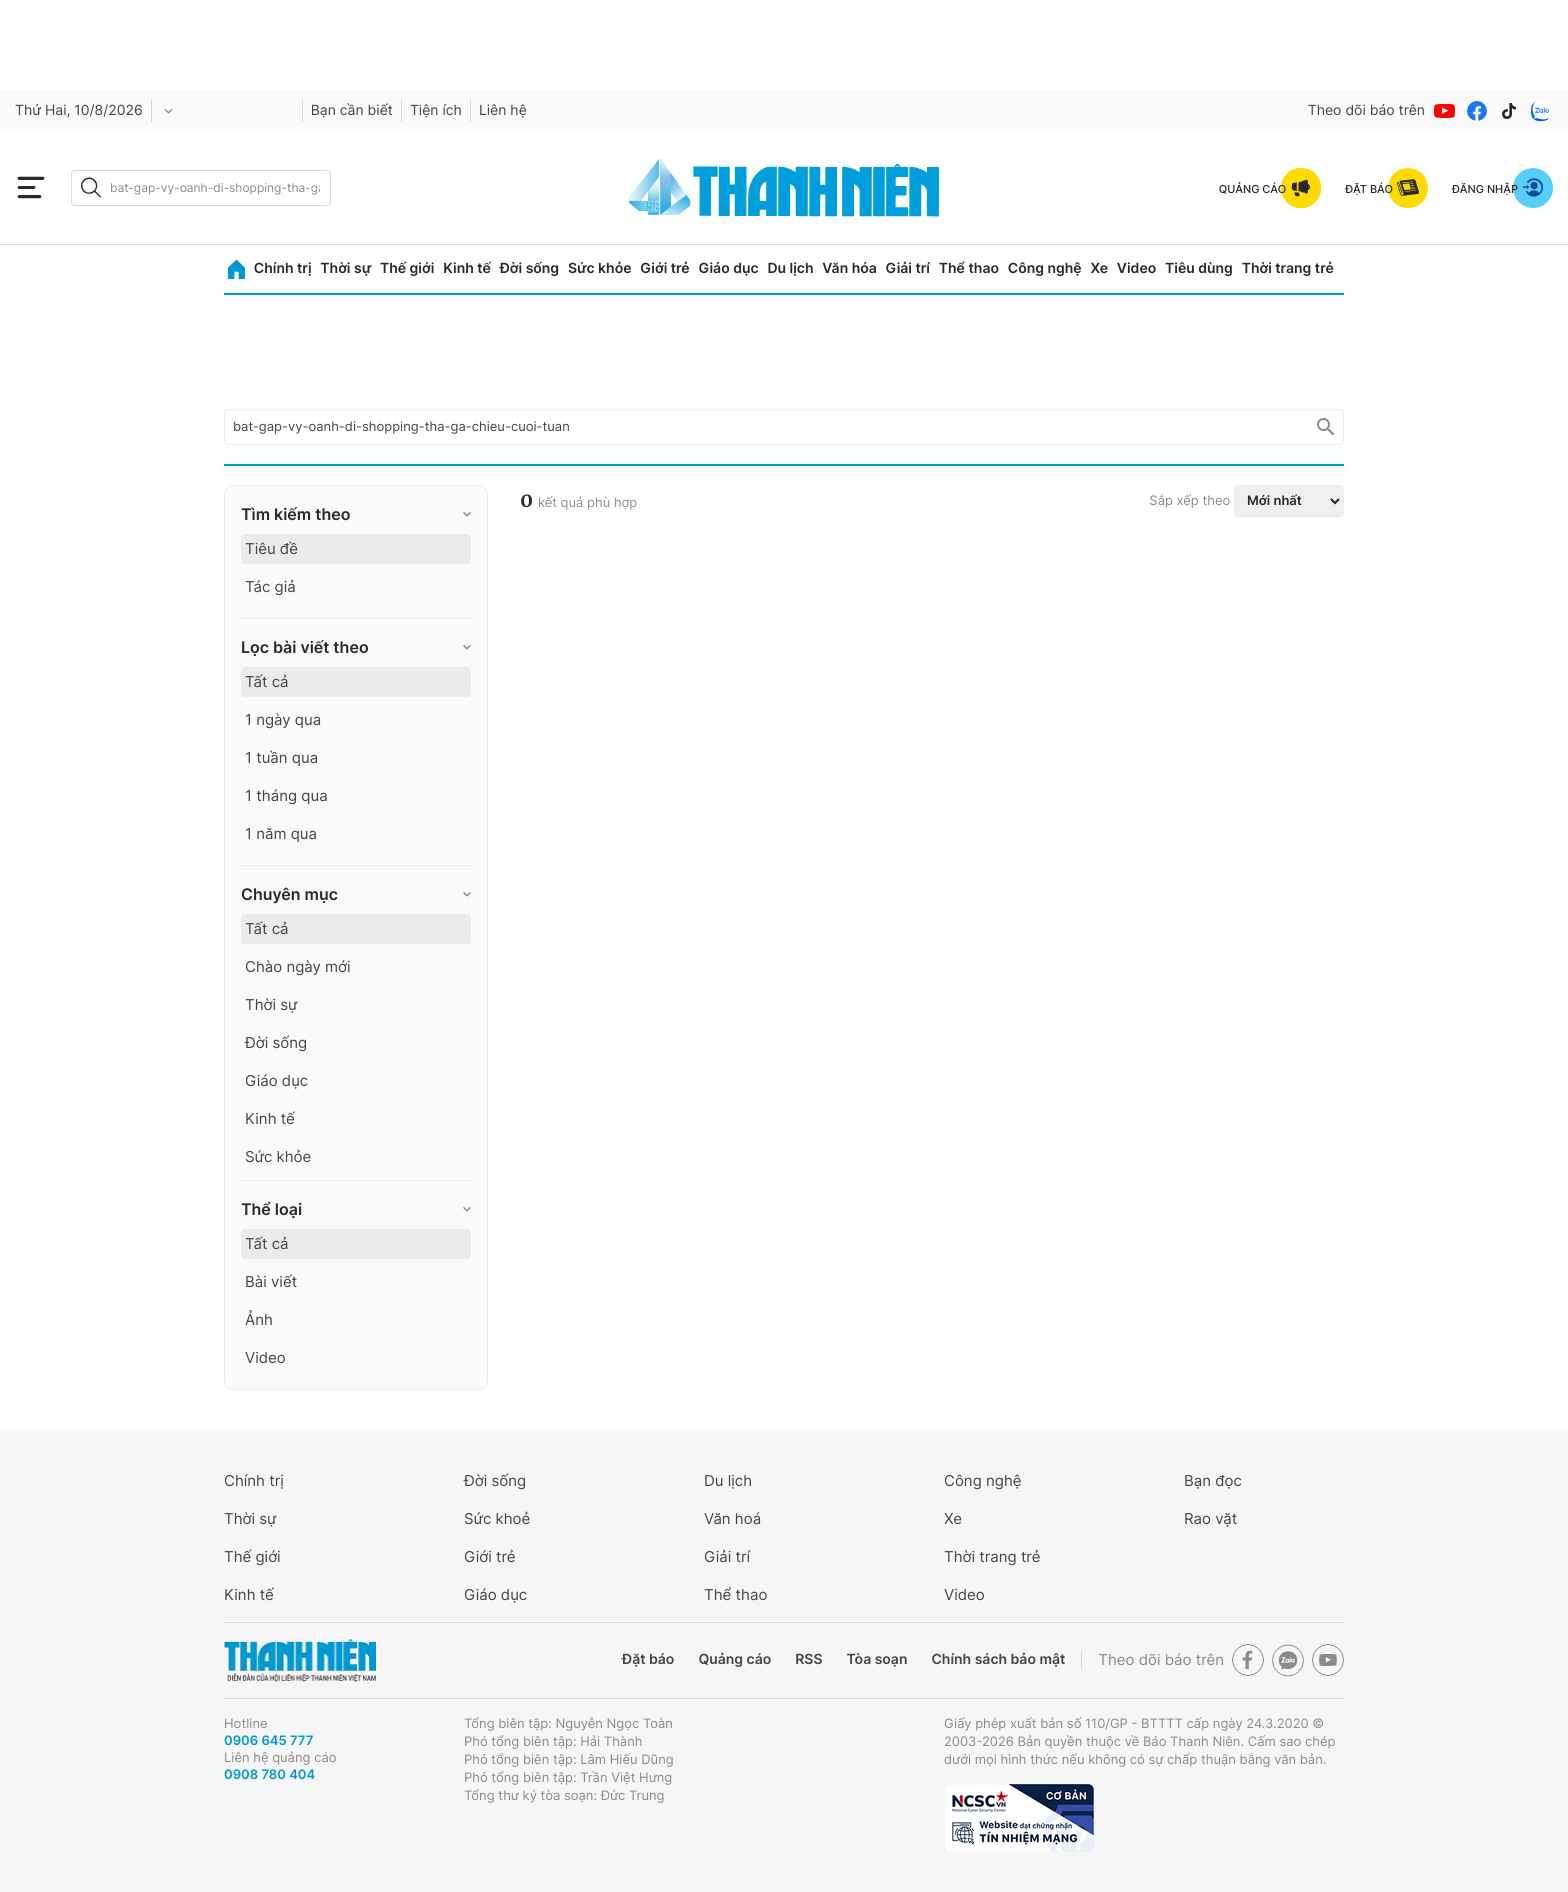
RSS (808, 1659)
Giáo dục (728, 268)
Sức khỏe (600, 268)
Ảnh (259, 1319)
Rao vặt (1210, 1518)
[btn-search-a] (91, 187)
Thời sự (345, 268)
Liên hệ (503, 110)
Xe (1099, 268)
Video (1136, 268)
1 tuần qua (281, 757)
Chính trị (283, 268)
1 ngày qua (283, 719)
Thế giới (407, 268)
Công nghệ (1045, 268)
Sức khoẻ (497, 1518)
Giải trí (908, 268)
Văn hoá (732, 1518)
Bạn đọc (1213, 1480)
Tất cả (267, 681)
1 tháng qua (286, 795)
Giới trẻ (664, 268)
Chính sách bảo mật (998, 1659)
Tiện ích (436, 110)
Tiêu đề (271, 548)
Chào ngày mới (298, 966)
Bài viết (271, 1281)
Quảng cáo (734, 1659)
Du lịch (790, 268)
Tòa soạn (877, 1659)
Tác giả (270, 586)
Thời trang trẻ (1288, 268)
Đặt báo (648, 1659)
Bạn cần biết (352, 110)
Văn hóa (849, 268)
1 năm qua (281, 833)
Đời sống (529, 268)
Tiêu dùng (1199, 268)
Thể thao (969, 268)
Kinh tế (467, 268)
